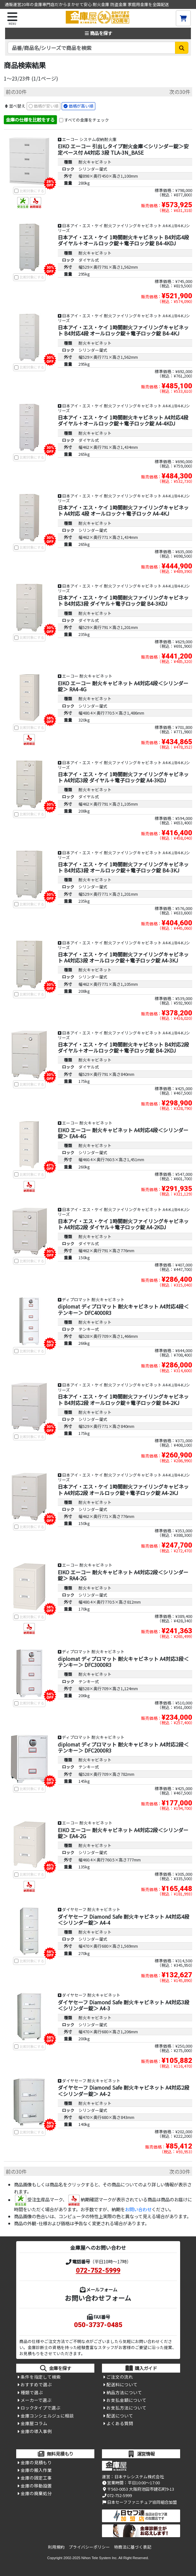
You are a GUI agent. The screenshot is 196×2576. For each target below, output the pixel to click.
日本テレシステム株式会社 (139, 2477)
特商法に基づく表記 (132, 2547)
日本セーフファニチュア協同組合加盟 (139, 2502)
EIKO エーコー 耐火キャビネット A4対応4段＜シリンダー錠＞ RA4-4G (123, 686)
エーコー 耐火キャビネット (87, 676)
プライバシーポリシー (89, 2547)
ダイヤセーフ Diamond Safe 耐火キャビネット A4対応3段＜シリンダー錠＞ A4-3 (123, 2005)
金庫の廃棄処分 (36, 2493)
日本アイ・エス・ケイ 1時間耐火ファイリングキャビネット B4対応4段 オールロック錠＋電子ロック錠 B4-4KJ (123, 330)
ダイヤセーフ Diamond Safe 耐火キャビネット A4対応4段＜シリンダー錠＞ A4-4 (123, 1919)
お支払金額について (126, 2400)
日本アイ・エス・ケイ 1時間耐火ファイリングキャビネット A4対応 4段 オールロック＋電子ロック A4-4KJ (123, 510)
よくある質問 (119, 2423)
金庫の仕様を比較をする (30, 119)
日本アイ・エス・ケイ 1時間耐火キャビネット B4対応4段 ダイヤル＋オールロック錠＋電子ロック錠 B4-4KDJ (123, 240)
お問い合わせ (138, 2209)
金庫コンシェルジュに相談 (47, 2415)
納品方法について (124, 2392)
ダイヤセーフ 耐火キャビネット (91, 1909)
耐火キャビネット (95, 162)
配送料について (122, 2384)
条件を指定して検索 (41, 2377)
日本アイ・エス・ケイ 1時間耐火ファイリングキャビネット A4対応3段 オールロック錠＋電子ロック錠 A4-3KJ (123, 957)
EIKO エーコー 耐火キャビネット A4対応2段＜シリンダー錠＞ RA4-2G (123, 1575)
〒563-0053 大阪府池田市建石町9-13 (138, 2489)
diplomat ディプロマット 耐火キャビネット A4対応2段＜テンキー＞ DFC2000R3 (123, 1747)
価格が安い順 (46, 106)
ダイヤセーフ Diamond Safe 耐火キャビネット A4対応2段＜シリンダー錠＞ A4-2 (123, 2090)
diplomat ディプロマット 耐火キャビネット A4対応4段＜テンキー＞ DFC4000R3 (123, 1309)
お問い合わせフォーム (98, 2298)
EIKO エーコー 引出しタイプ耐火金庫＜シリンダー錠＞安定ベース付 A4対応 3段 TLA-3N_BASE (123, 149)
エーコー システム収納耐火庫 (89, 139)
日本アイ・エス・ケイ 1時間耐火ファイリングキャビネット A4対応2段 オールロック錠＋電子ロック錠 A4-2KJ (123, 1489)
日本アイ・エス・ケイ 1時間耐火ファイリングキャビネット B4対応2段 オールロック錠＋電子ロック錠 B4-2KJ (123, 1399)
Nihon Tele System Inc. (99, 2558)
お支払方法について (126, 2407)
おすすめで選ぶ (36, 2384)
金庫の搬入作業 (36, 2470)
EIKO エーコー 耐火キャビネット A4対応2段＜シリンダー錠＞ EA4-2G (123, 1833)
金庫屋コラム (34, 2423)
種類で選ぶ (32, 2392)
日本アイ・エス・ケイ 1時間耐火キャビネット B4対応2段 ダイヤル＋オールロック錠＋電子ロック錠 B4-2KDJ (123, 1047)
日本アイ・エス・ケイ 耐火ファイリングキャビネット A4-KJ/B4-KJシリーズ (124, 227)
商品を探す (98, 33)
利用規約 (56, 2547)
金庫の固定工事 (36, 2477)
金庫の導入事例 (36, 2431)
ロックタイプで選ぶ (40, 2407)
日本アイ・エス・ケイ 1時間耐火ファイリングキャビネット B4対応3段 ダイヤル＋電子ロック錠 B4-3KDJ (123, 600)
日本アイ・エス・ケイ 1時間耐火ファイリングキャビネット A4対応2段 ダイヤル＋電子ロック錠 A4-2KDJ (123, 1224)
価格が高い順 (81, 106)
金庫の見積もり (36, 2462)
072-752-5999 (98, 2270)
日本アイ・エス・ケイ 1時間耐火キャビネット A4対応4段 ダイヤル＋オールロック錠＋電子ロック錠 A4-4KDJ (123, 420)
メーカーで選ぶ (36, 2400)
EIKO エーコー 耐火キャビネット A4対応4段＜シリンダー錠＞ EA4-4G (123, 1133)
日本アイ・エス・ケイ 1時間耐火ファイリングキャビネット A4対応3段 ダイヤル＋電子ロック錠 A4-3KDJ (123, 777)
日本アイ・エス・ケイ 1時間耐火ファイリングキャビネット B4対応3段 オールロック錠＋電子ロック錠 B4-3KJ (123, 867)
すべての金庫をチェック (86, 120)
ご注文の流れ (119, 2377)
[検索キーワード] (91, 48)
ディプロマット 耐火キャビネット (93, 1299)
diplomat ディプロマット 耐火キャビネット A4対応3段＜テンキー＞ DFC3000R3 (123, 1662)
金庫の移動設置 (36, 2485)
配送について (119, 2415)
